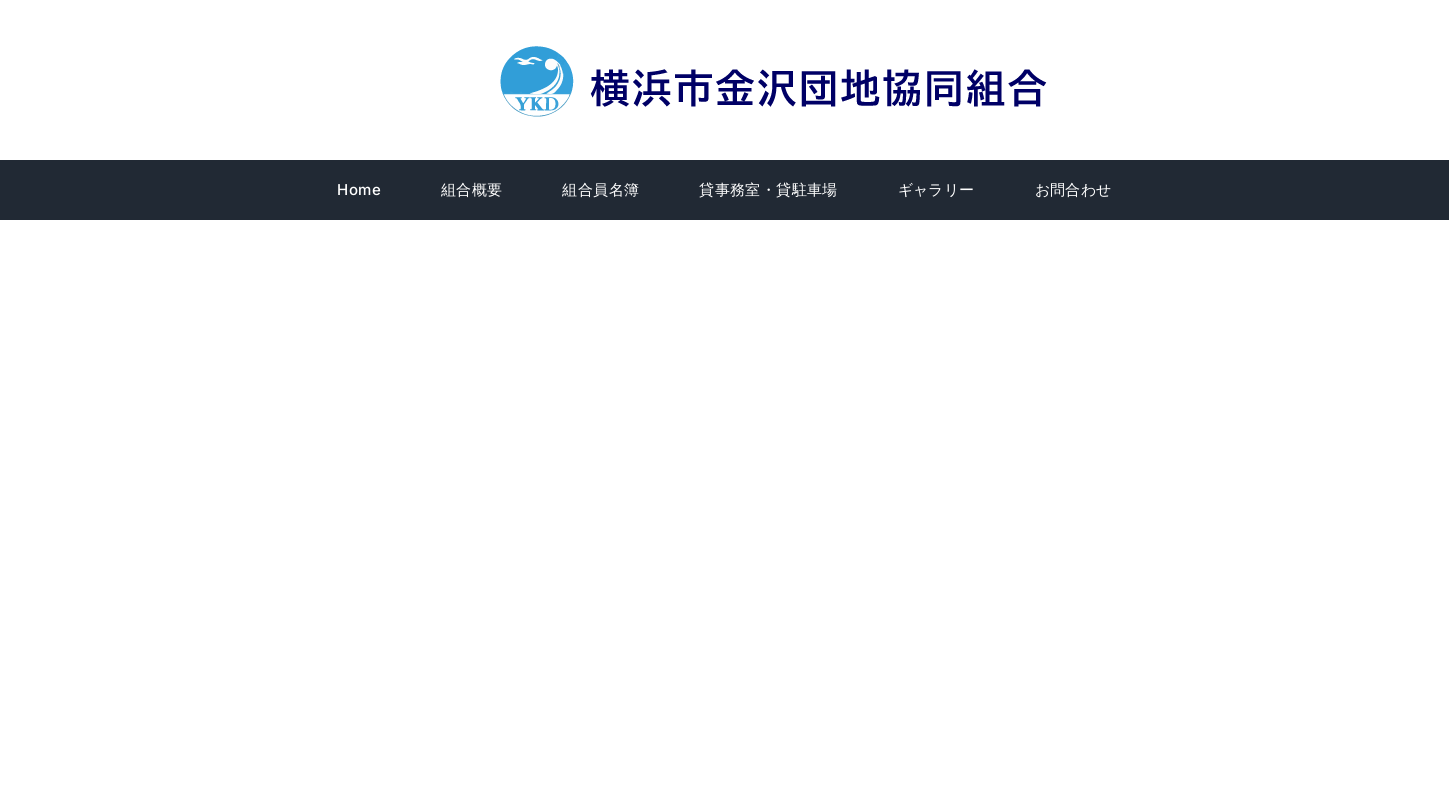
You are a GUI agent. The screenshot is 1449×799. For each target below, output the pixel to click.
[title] (777, 49)
